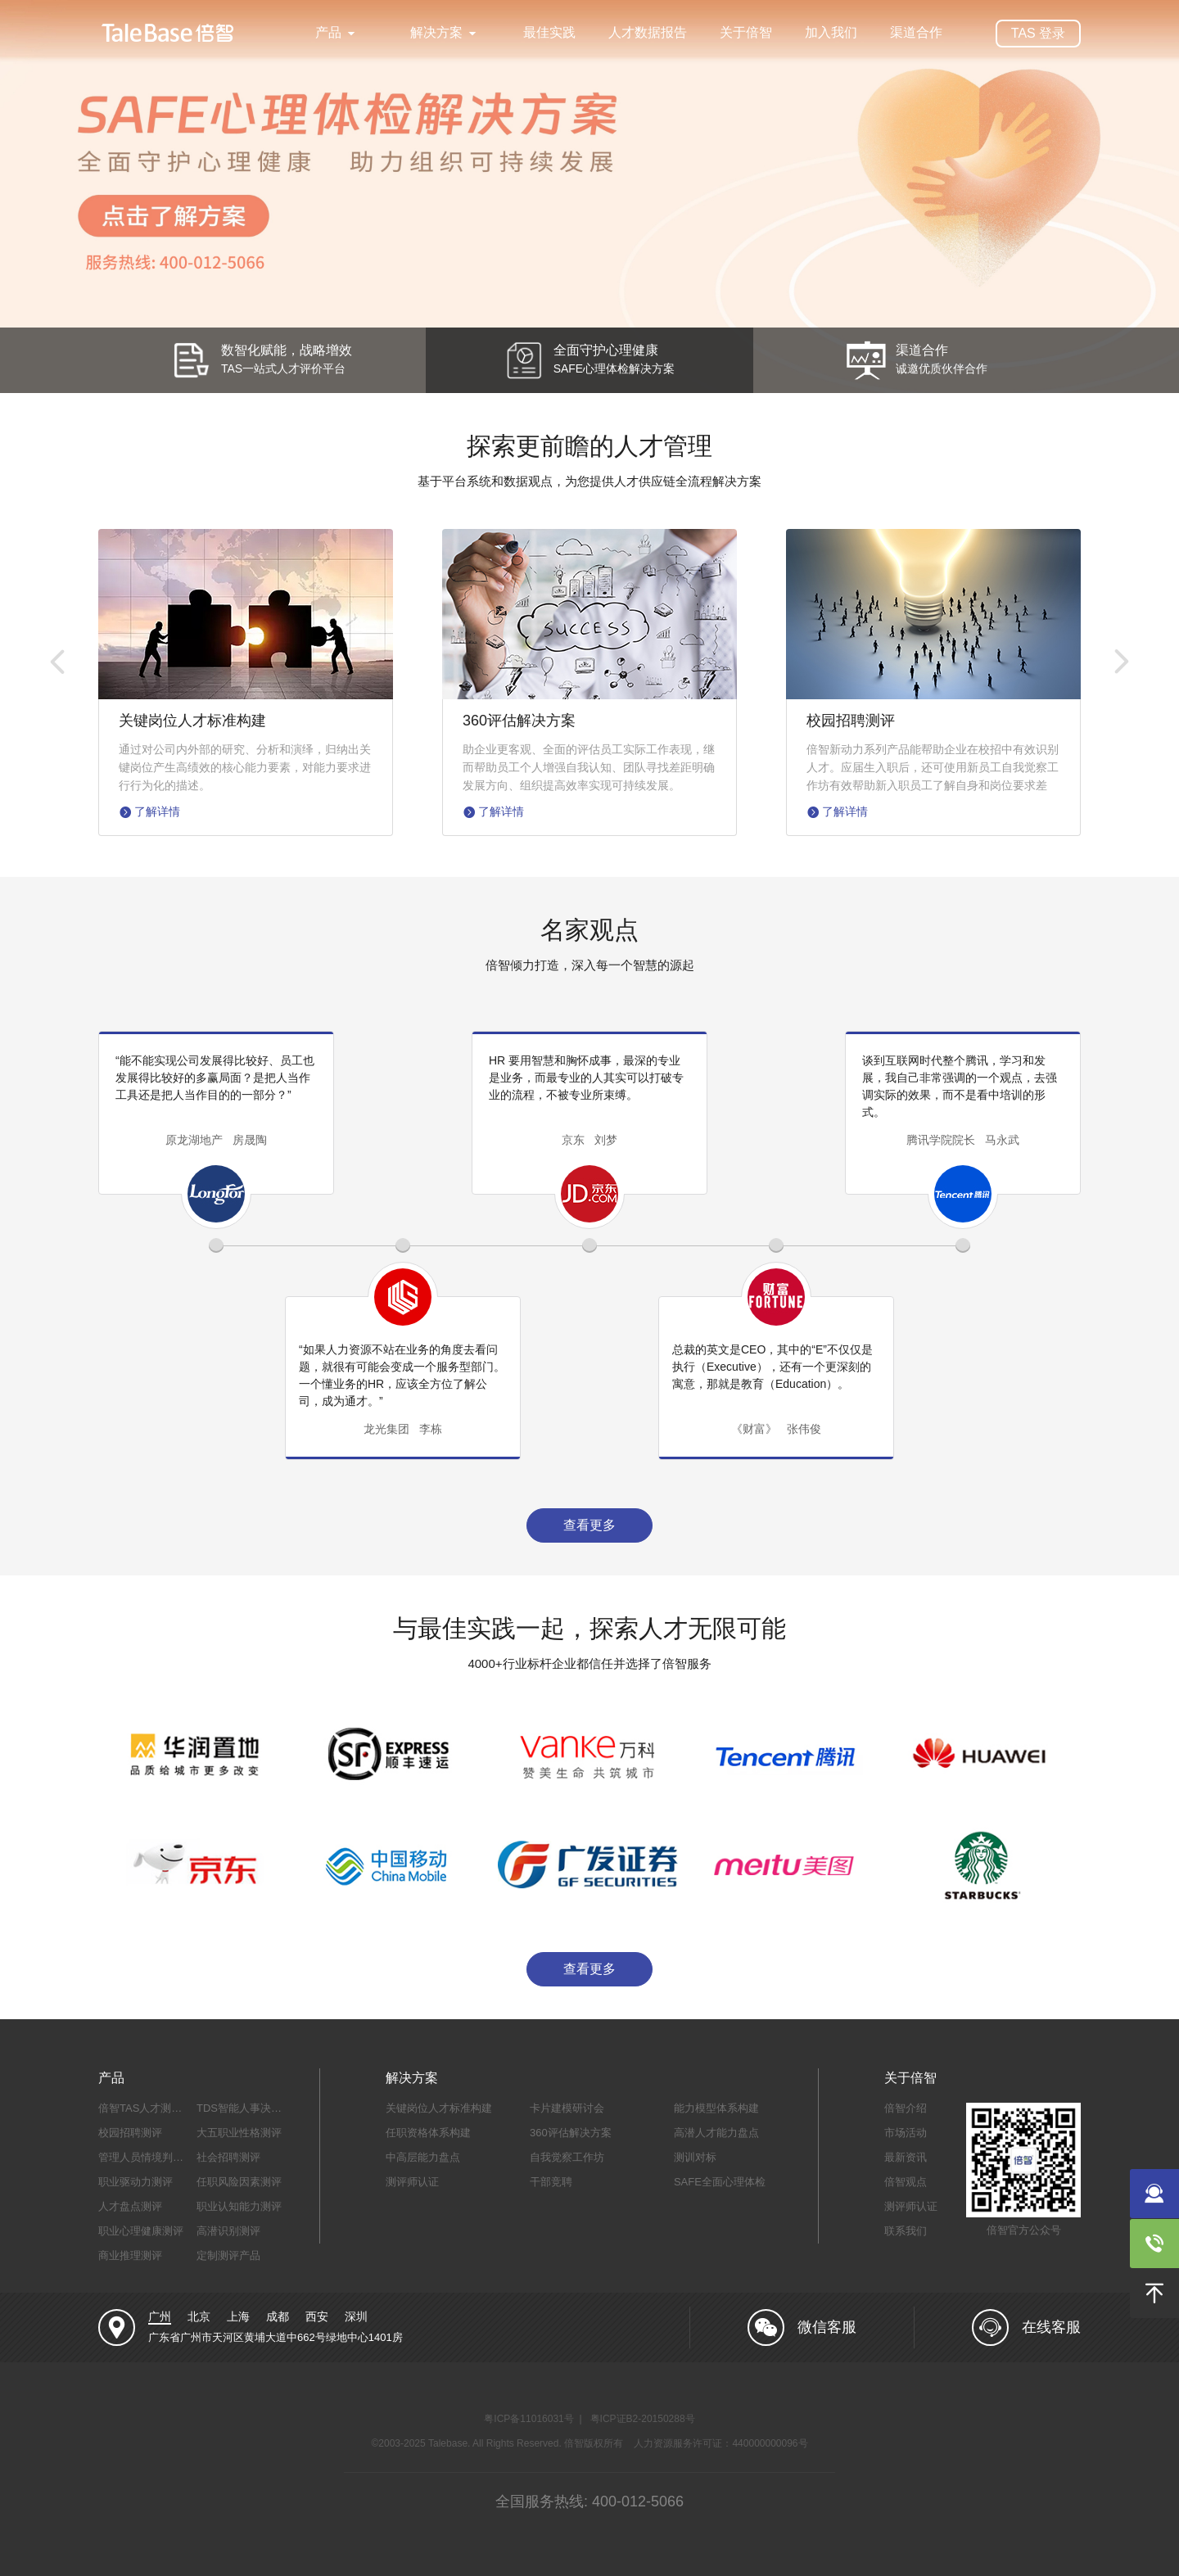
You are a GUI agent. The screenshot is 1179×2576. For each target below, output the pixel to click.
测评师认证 (412, 2182)
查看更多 (589, 1525)
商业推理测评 (130, 2255)
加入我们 (831, 32)
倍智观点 (905, 2182)
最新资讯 (905, 2157)
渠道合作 (916, 32)
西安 (316, 2316)
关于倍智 (746, 32)
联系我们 (905, 2231)
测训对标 (695, 2157)
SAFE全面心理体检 (720, 2182)
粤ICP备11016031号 (528, 2419)
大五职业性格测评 (239, 2132)
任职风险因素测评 (239, 2182)
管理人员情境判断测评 (151, 2157)
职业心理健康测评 (140, 2231)
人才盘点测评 (130, 2206)
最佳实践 (549, 32)
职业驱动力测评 (135, 2182)
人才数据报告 (647, 32)
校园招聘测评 (130, 2132)
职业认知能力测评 (239, 2206)
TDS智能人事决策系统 (249, 2108)
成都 (277, 2316)
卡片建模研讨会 (567, 2108)
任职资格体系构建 (428, 2132)
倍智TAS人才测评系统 (150, 2108)
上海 (238, 2316)
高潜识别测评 (228, 2231)
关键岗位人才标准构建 (439, 2108)
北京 (198, 2316)
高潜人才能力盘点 (716, 2132)
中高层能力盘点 (423, 2157)
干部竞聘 (551, 2182)
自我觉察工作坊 (567, 2157)
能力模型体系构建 (716, 2108)
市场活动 (905, 2132)
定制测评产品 (228, 2255)
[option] (589, 196)
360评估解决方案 (571, 2132)
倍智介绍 (905, 2108)
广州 (159, 2316)
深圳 (356, 2316)
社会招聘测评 (228, 2157)
